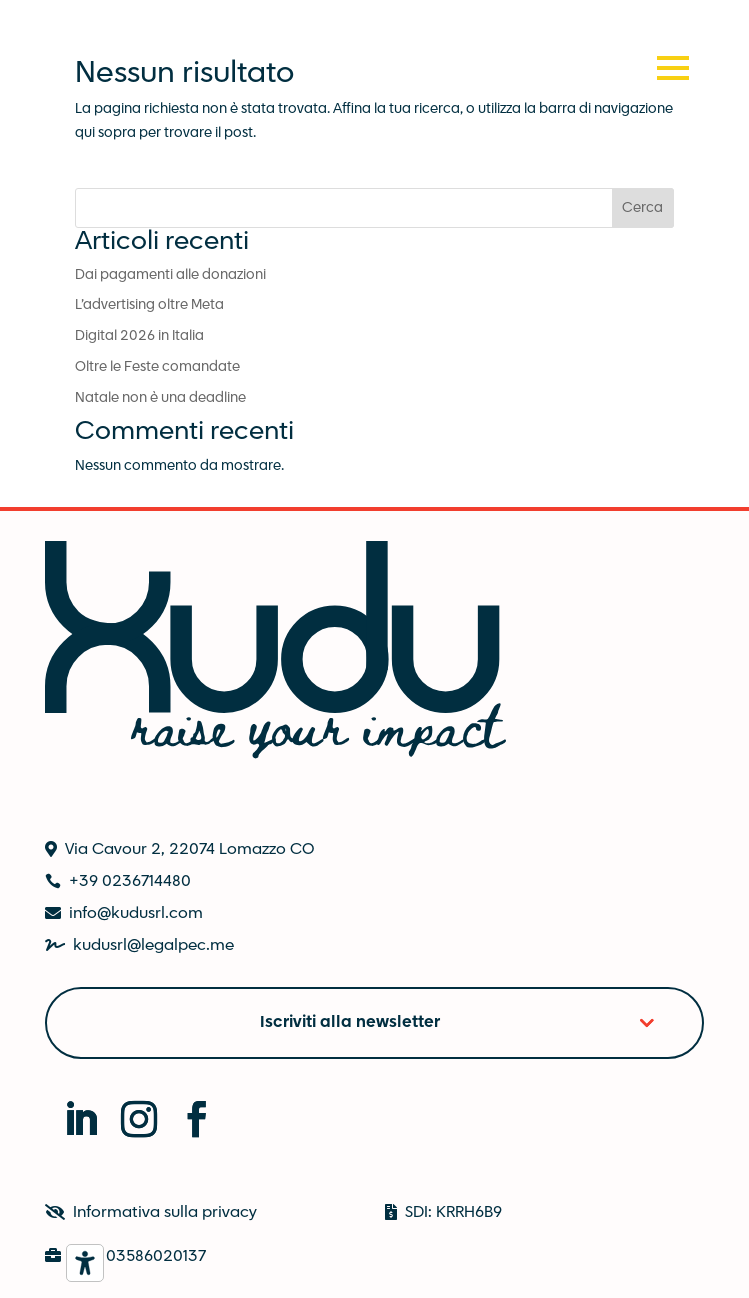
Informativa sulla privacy (165, 1212)
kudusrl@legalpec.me (153, 945)
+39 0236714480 (130, 881)
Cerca (642, 208)
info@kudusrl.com (136, 913)
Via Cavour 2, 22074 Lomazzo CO (189, 849)
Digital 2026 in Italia (139, 336)
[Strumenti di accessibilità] (85, 1263)
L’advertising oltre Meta (149, 305)
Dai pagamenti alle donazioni (170, 275)
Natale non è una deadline (160, 398)
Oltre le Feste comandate (157, 367)
